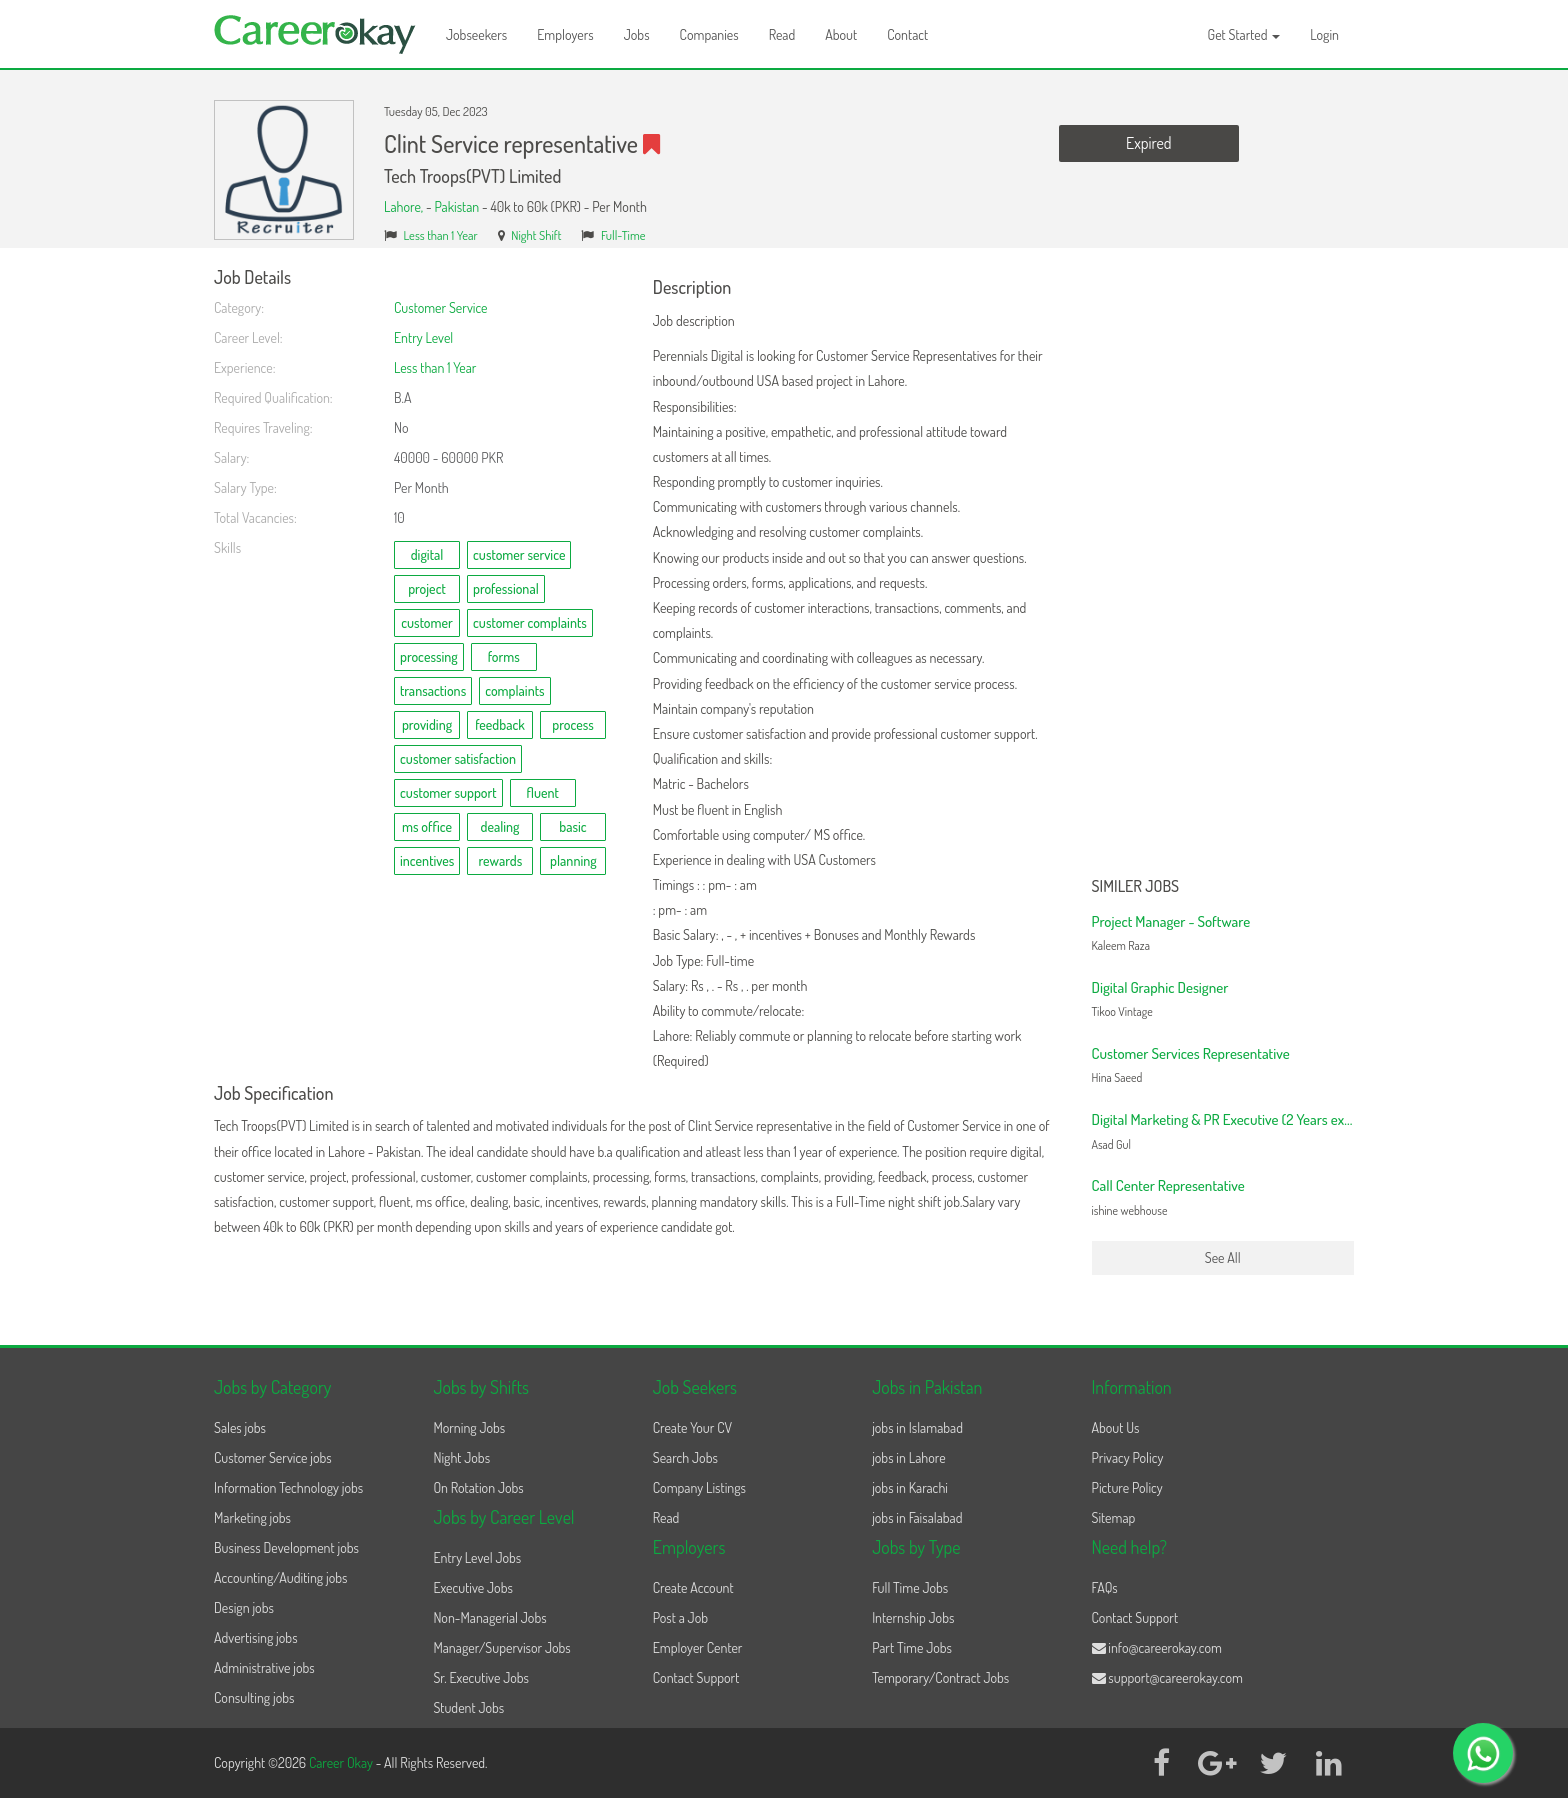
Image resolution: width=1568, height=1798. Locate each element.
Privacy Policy (1128, 1457)
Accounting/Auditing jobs (280, 1577)
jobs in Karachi (910, 1487)
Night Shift (536, 235)
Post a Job (680, 1617)
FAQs (1105, 1587)
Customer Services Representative (1191, 1053)
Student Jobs (468, 1707)
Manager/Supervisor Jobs (501, 1647)
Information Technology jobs (288, 1487)
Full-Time (623, 235)
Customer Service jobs (273, 1457)
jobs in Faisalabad (917, 1517)
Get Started (1244, 34)
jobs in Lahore (908, 1457)
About (841, 34)
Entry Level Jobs (477, 1557)
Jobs (637, 34)
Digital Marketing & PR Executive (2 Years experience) (1245, 1119)
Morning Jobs (469, 1427)
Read (782, 34)
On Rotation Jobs (478, 1487)
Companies (709, 34)
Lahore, (405, 206)
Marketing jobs (252, 1517)
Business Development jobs (286, 1547)
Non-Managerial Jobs (489, 1617)
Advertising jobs (256, 1637)
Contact (907, 34)
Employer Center (698, 1647)
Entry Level (423, 337)
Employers (565, 34)
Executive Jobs (472, 1587)
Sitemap (1114, 1517)
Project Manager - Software (1171, 921)
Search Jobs (685, 1457)
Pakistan (456, 206)
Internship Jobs (913, 1617)
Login (1324, 34)
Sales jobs (240, 1427)
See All (1223, 1257)
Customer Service (441, 307)
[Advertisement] (1223, 568)
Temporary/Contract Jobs (940, 1677)
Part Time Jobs (912, 1647)
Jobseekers (476, 34)
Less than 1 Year (441, 235)
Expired (1148, 143)
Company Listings (699, 1487)
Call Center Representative (1168, 1185)
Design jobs (244, 1607)
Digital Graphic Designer (1160, 987)
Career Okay (342, 1762)
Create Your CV (692, 1427)
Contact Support (696, 1677)
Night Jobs (461, 1457)
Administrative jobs (264, 1667)
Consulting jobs (254, 1697)
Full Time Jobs (910, 1587)
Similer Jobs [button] (1136, 887)
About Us (1116, 1427)
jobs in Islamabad (917, 1427)
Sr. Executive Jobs (481, 1677)
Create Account (693, 1587)
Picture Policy (1127, 1487)
